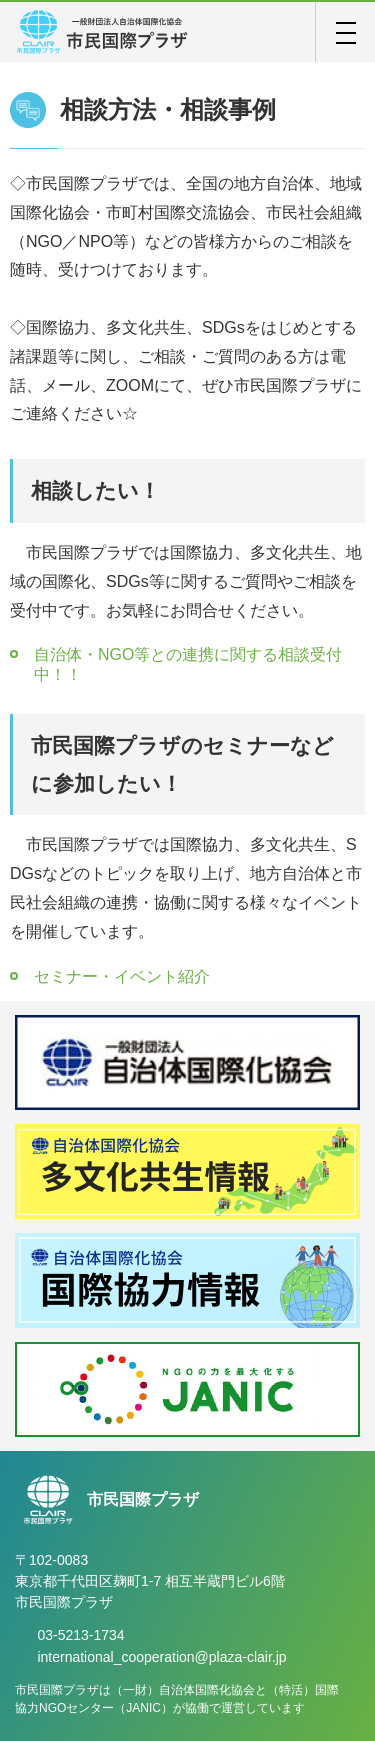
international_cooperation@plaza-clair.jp (161, 1657)
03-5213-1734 (80, 1635)
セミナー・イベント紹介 (122, 976)
